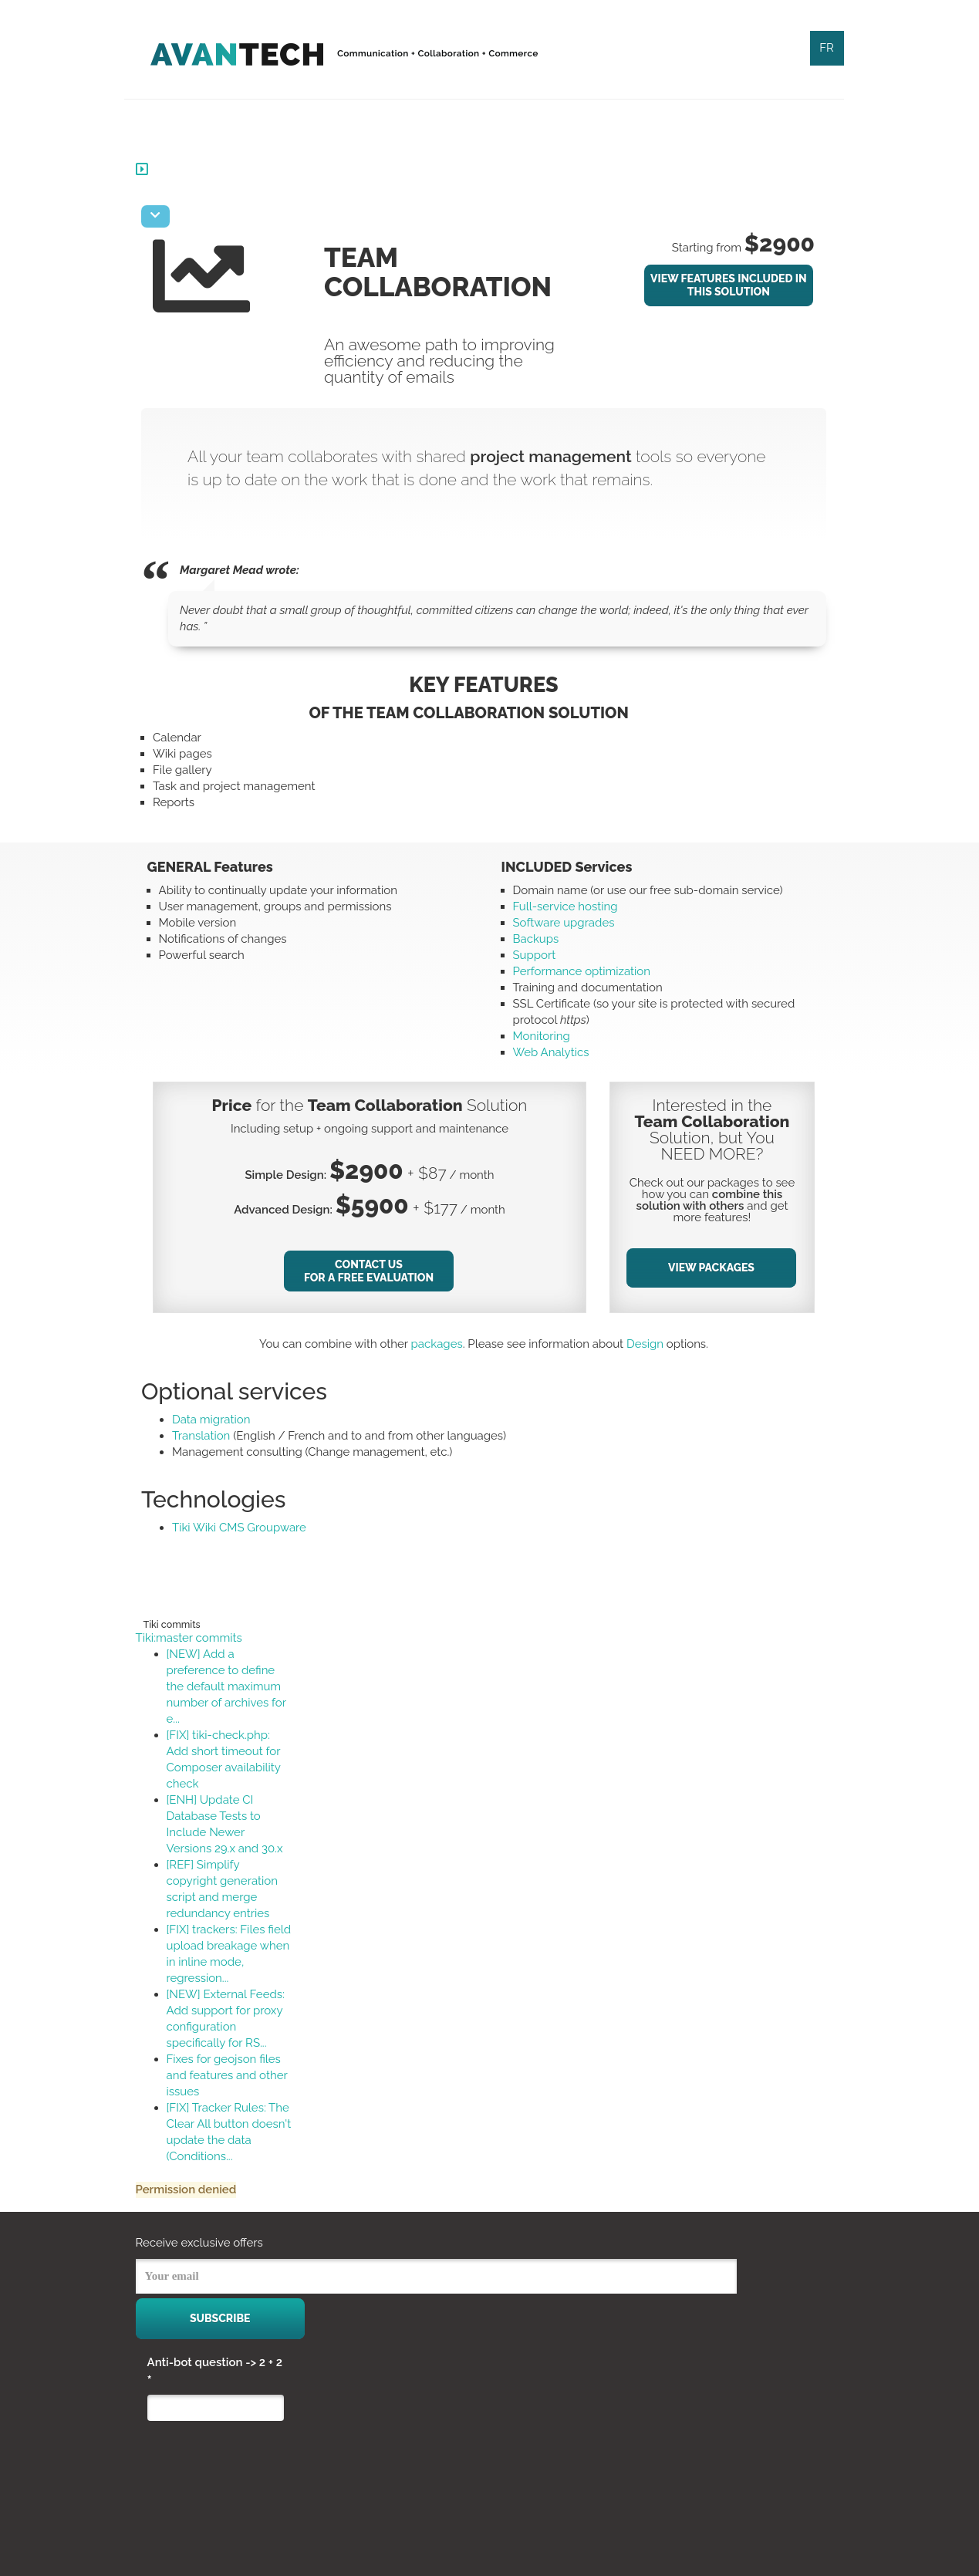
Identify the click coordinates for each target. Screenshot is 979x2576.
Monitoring (541, 1036)
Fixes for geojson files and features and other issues (238, 2075)
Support (534, 955)
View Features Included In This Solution (728, 285)
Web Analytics (551, 1052)
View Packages (713, 1267)
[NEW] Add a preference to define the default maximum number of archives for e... (238, 1686)
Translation (212, 1436)
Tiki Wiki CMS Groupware (251, 1527)
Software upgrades (564, 923)
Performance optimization (582, 971)
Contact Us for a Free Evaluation (376, 1271)
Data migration (223, 1419)
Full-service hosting (565, 906)
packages (442, 1344)
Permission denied (197, 2189)
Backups (536, 939)
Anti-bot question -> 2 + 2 (215, 2372)
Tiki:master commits (200, 1638)
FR (826, 48)
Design (650, 1344)
